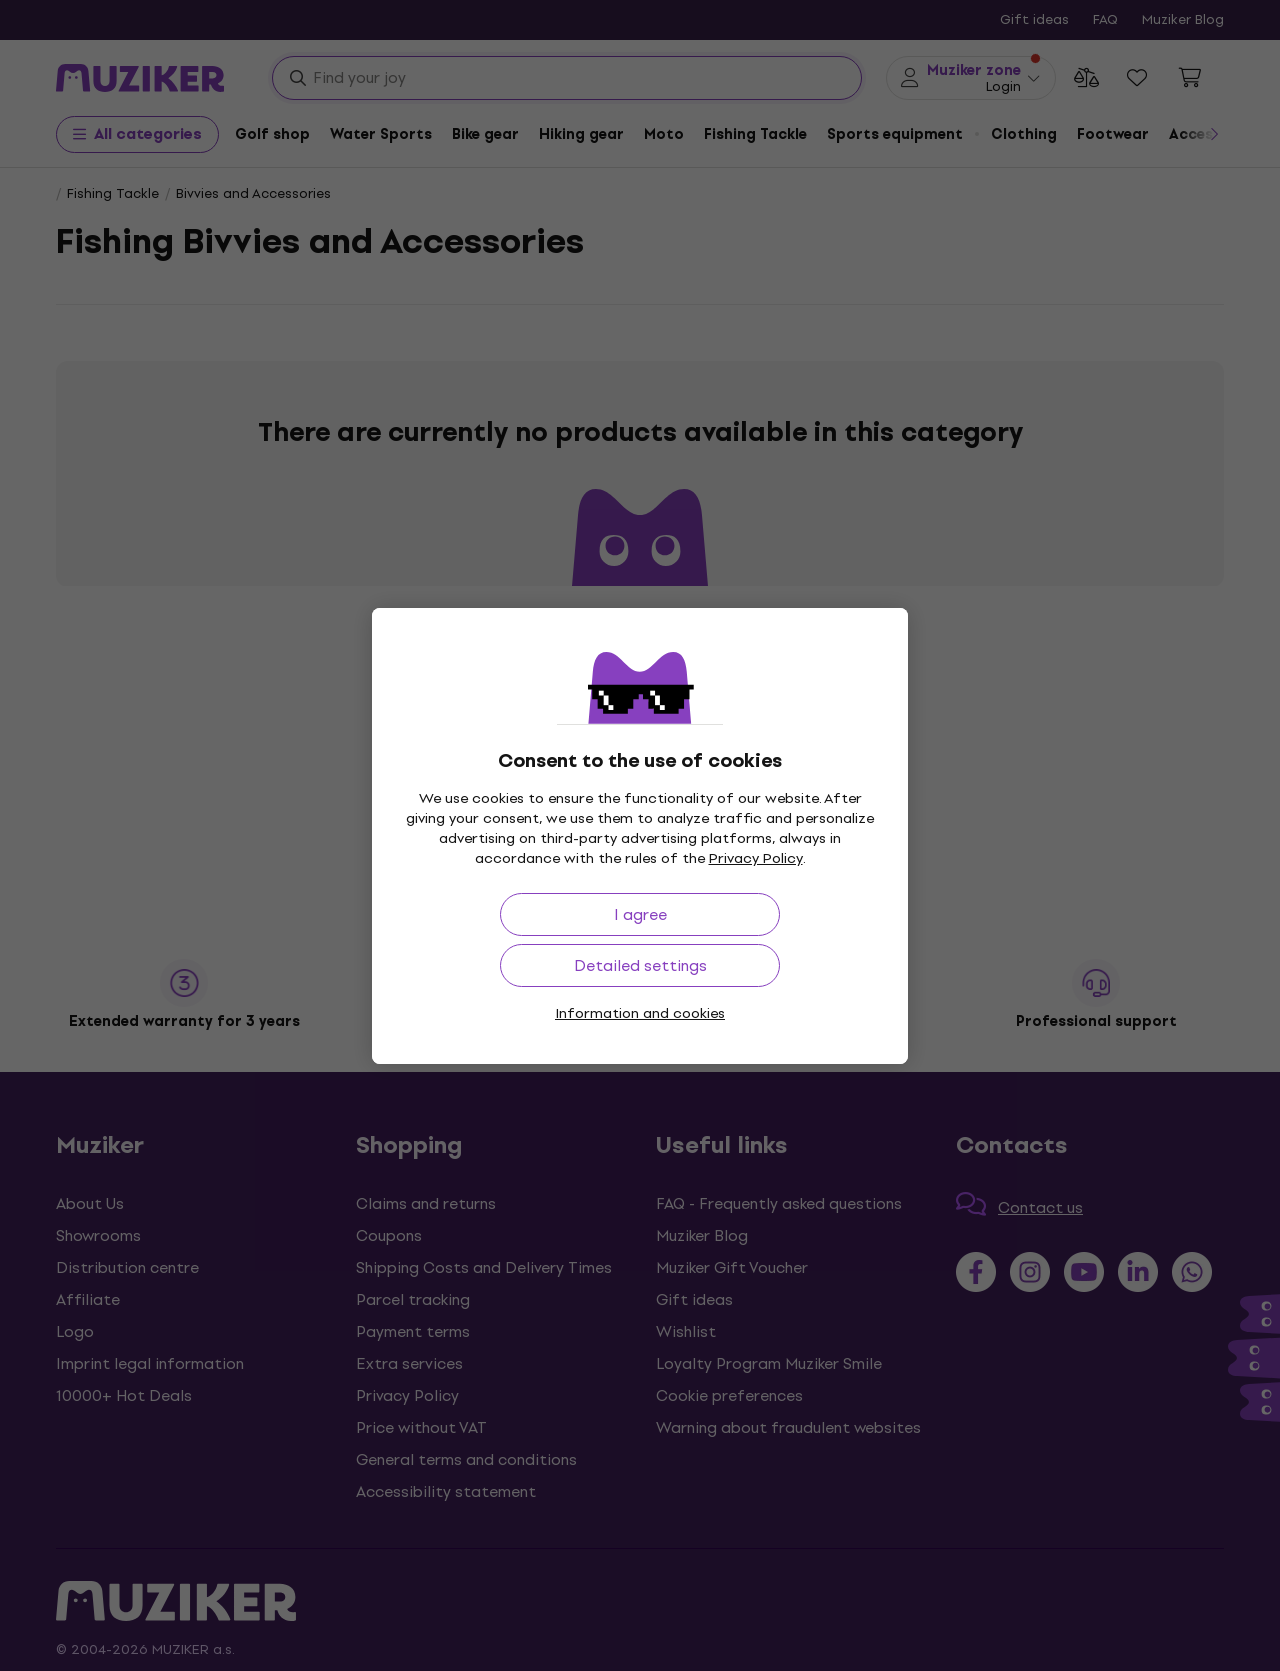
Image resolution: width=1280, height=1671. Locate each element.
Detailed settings (640, 965)
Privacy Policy (756, 858)
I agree (640, 914)
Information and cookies (640, 1013)
